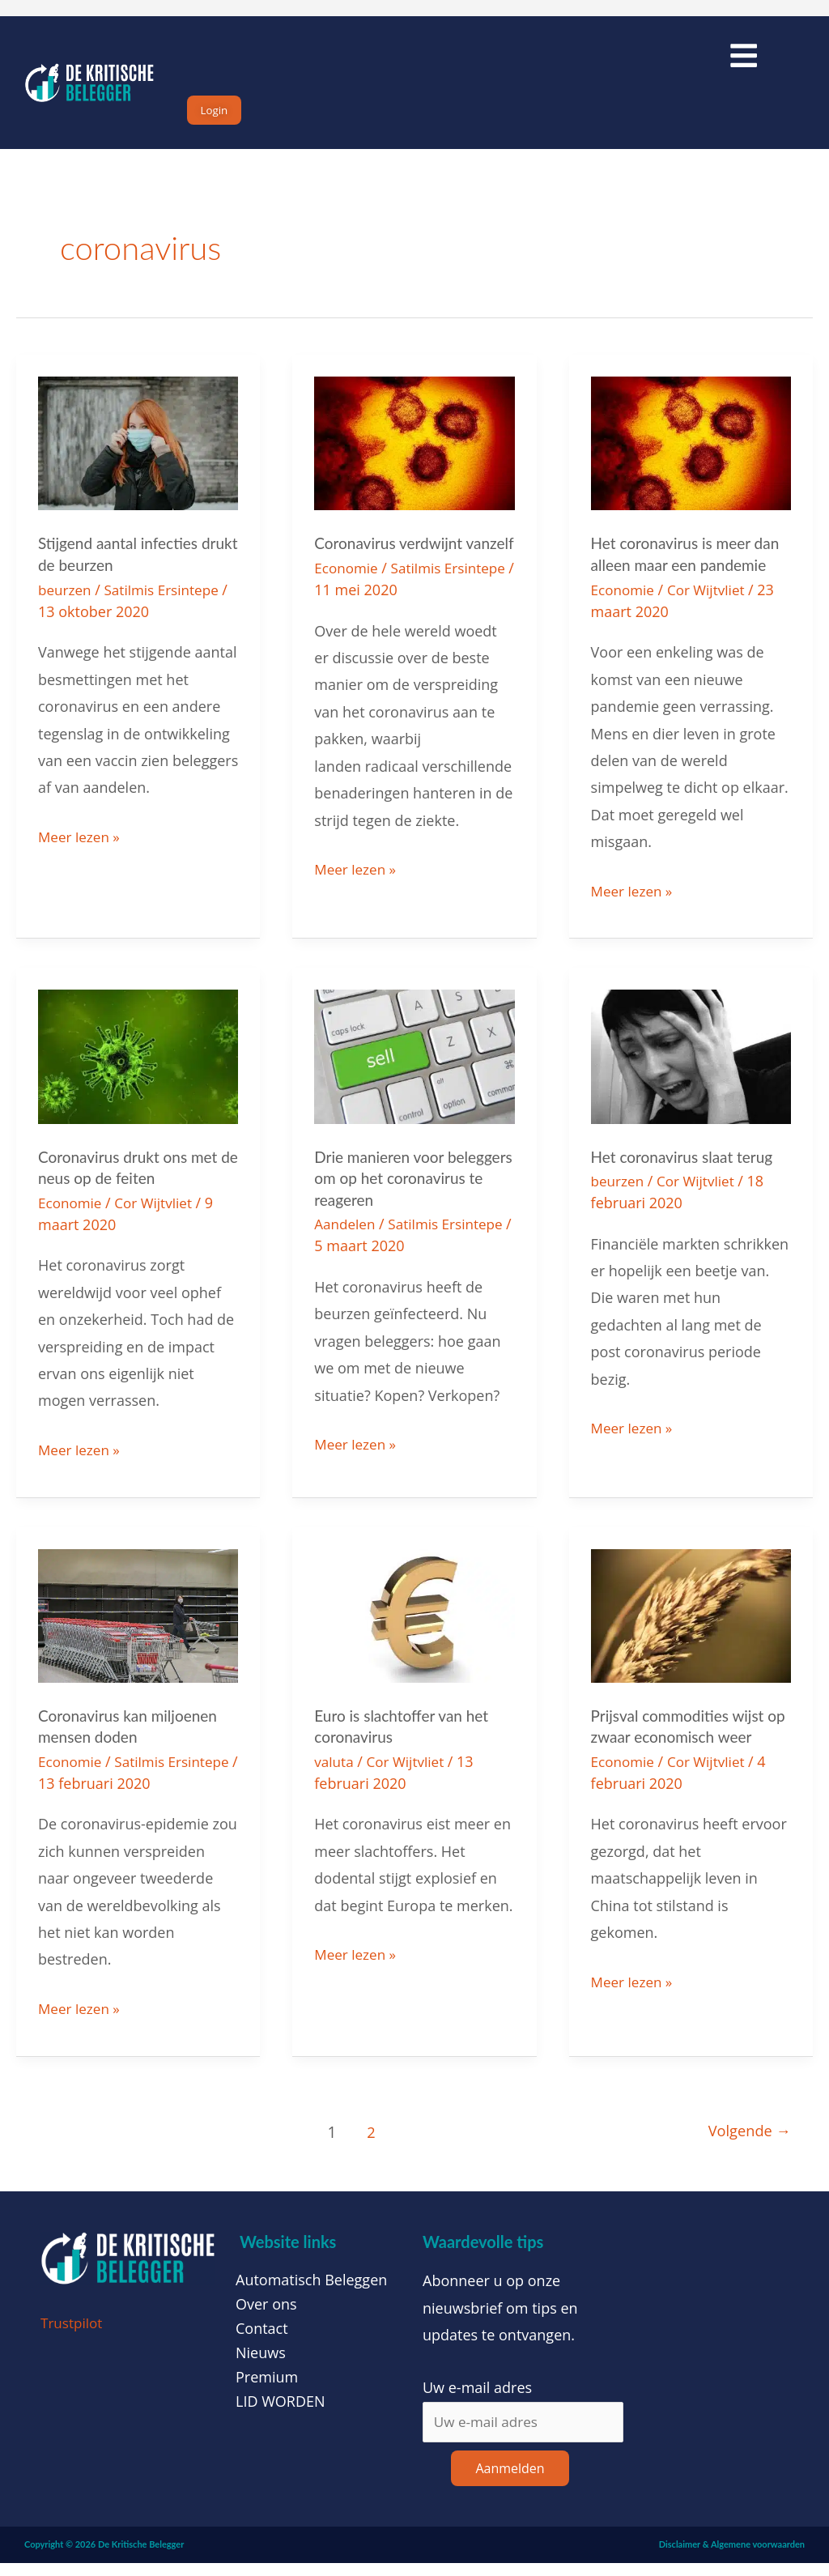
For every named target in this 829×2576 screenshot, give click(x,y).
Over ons (266, 2316)
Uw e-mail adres (477, 2398)
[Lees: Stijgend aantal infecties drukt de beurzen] (138, 458)
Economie (347, 605)
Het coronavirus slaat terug (687, 1171)
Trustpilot (73, 2334)
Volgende (746, 2143)
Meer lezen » (81, 849)
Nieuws (261, 2365)
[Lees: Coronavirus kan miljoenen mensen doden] (138, 1627)
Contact (262, 2340)
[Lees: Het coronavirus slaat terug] (691, 1069)
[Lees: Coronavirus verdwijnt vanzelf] (414, 458)
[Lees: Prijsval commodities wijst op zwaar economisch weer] (691, 1627)
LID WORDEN (280, 2413)
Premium (267, 2389)
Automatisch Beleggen (311, 2292)
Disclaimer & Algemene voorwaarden (732, 2558)
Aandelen (346, 1237)
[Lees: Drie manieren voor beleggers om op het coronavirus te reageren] (414, 1069)
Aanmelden (509, 2482)
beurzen (66, 605)
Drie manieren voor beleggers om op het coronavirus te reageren (398, 1192)
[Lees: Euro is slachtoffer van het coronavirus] (414, 1627)
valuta (334, 1773)
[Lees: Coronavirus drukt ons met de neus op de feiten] (138, 1069)
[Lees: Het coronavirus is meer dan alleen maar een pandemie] (691, 458)
